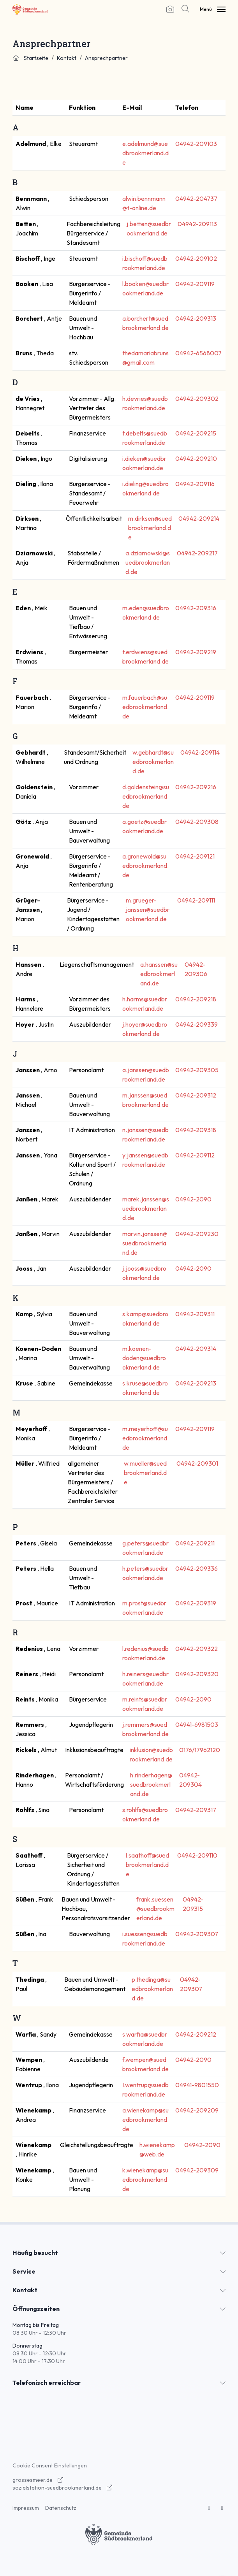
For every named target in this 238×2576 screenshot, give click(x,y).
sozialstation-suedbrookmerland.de (62, 2487)
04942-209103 (196, 144)
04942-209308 (197, 821)
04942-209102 (196, 258)
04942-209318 (195, 1130)
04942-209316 (195, 608)
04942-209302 (197, 398)
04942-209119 (195, 284)
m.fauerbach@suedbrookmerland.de (145, 707)
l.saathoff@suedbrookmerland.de (147, 1864)
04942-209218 (195, 999)
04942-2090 (193, 1199)
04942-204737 (196, 198)
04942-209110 (197, 1855)
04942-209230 (197, 1234)
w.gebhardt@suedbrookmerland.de (153, 761)
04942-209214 (198, 518)
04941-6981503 (196, 1724)
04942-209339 (196, 1024)
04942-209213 (195, 1383)
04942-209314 (195, 1348)
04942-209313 (195, 318)
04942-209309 (197, 2170)
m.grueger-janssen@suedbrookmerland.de (147, 909)
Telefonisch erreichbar (46, 2382)
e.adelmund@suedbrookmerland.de (145, 153)
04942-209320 (197, 1674)
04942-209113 (197, 224)
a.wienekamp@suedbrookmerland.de (145, 2119)
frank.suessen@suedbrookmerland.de (155, 1908)
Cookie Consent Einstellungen (49, 2465)
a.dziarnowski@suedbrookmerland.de (147, 562)
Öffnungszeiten (36, 2309)
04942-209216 (195, 787)
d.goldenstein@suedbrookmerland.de (145, 796)
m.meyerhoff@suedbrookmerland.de (145, 1438)
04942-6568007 (198, 353)
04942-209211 (195, 1543)
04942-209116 (195, 484)
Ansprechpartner (106, 57)
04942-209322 (196, 1648)
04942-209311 (195, 1314)
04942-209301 (197, 1463)
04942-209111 (196, 900)
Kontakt (66, 57)
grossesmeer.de (38, 2479)
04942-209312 (195, 1095)
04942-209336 (196, 1568)
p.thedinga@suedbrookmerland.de (152, 1988)
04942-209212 (195, 2034)
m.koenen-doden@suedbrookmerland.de (144, 1358)
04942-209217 (197, 553)
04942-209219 (195, 652)
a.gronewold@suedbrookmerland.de (145, 865)
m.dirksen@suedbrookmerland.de (150, 527)
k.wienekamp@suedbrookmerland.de (145, 2179)
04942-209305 (197, 1070)
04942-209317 (195, 1810)
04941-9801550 (197, 2085)
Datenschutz (60, 2507)
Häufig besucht (35, 2252)
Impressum (25, 2507)
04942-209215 (195, 433)
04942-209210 (196, 458)
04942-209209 (197, 2110)
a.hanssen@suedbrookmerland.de (159, 974)
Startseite (30, 57)
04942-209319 (195, 1603)
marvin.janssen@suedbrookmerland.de (144, 1243)
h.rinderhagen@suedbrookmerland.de (151, 1784)
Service (23, 2271)
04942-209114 (200, 752)
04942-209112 (195, 1155)
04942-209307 (196, 1934)
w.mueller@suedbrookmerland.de (145, 1472)
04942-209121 (195, 856)
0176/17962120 (199, 1750)
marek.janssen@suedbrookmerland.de (145, 1208)
